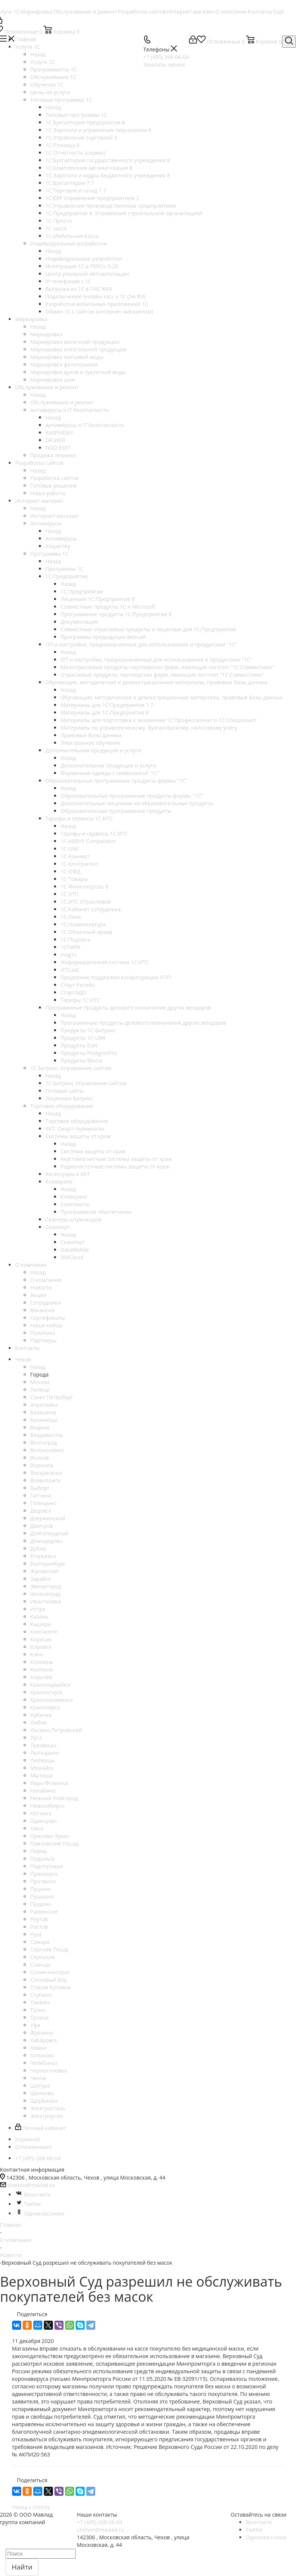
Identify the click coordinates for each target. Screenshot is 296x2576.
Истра (37, 1609)
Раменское (44, 1911)
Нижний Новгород (54, 1798)
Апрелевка (44, 1404)
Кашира (40, 1624)
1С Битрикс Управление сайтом (86, 1083)
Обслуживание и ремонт (62, 402)
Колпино (41, 1669)
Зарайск (40, 1578)
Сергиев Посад (49, 1949)
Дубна (38, 1548)
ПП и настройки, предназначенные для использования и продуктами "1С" (156, 659)
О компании (46, 1279)
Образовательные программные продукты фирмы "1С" (131, 795)
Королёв (41, 1677)
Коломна (41, 1662)
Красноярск (45, 1707)
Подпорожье (46, 1866)
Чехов (38, 2078)
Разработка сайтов (54, 478)
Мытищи (41, 1775)
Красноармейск (50, 1684)
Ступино (41, 1994)
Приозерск (44, 1873)
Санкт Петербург (51, 1397)
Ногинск (40, 1813)
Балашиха (43, 1412)
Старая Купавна (50, 1987)
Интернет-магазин (54, 515)
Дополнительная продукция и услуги (108, 765)
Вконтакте (32, 2194)
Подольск (42, 1858)
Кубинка (41, 1714)
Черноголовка (48, 2070)
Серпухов (42, 1957)
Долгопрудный (49, 1533)
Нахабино (43, 1790)
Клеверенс (74, 1196)
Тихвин (39, 2002)
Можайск (42, 1767)
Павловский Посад (54, 1843)
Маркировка (46, 334)
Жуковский (44, 1571)
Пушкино (42, 1896)
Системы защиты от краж (93, 1151)
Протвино (43, 1881)
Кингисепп (44, 1631)
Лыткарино (44, 1752)
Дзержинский (47, 1518)
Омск (36, 1828)
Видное (40, 1427)
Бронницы (43, 1419)
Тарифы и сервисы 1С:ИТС (94, 833)
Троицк (39, 2017)
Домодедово (46, 1540)
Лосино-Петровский (56, 1730)
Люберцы (42, 1760)
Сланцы (40, 1964)
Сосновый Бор (48, 1979)
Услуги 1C (42, 61)
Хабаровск (43, 2040)
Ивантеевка (45, 1601)
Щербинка (43, 2100)
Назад (38, 54)
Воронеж (41, 1465)
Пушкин (40, 1888)
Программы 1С (64, 568)
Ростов (39, 1926)
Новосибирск (47, 1805)
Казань (39, 1616)
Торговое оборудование (76, 1121)
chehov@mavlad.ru (31, 2185)
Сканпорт (72, 1242)
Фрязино (41, 2032)
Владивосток (46, 1435)
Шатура (40, 2085)
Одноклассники (39, 2213)
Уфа (35, 2025)
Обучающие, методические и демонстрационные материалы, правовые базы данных (171, 697)
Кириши (40, 1639)
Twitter (28, 2204)
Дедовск (40, 1510)
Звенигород (45, 1586)
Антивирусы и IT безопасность (84, 425)
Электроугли (46, 2115)
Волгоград (43, 1442)
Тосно (37, 2010)
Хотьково (42, 2055)
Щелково (42, 2093)
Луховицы (43, 1745)
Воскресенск (46, 1472)
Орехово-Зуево (50, 1836)
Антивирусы (61, 538)
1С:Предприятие (81, 591)
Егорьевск (43, 1556)
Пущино (40, 1904)
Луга (36, 1737)
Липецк (40, 1389)
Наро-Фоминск (49, 1783)
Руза (36, 1934)
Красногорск (46, 1692)
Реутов (39, 1919)
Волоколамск (47, 1450)
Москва (40, 1382)
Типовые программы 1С (76, 114)
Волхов (39, 1457)
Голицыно (43, 1503)
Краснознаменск (51, 1699)
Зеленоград (45, 1593)
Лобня (38, 1722)
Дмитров (41, 1525)
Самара (40, 1941)
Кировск (40, 1646)
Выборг (40, 1488)
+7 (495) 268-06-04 (99, 2522)
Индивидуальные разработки (83, 258)
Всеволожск (45, 1480)
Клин (36, 1654)
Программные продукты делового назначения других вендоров (143, 1022)
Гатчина (40, 1495)
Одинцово (43, 1820)
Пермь (38, 1851)
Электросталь (47, 2108)
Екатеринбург (48, 1563)
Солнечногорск (50, 1972)
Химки (38, 2047)
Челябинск (44, 2062)
